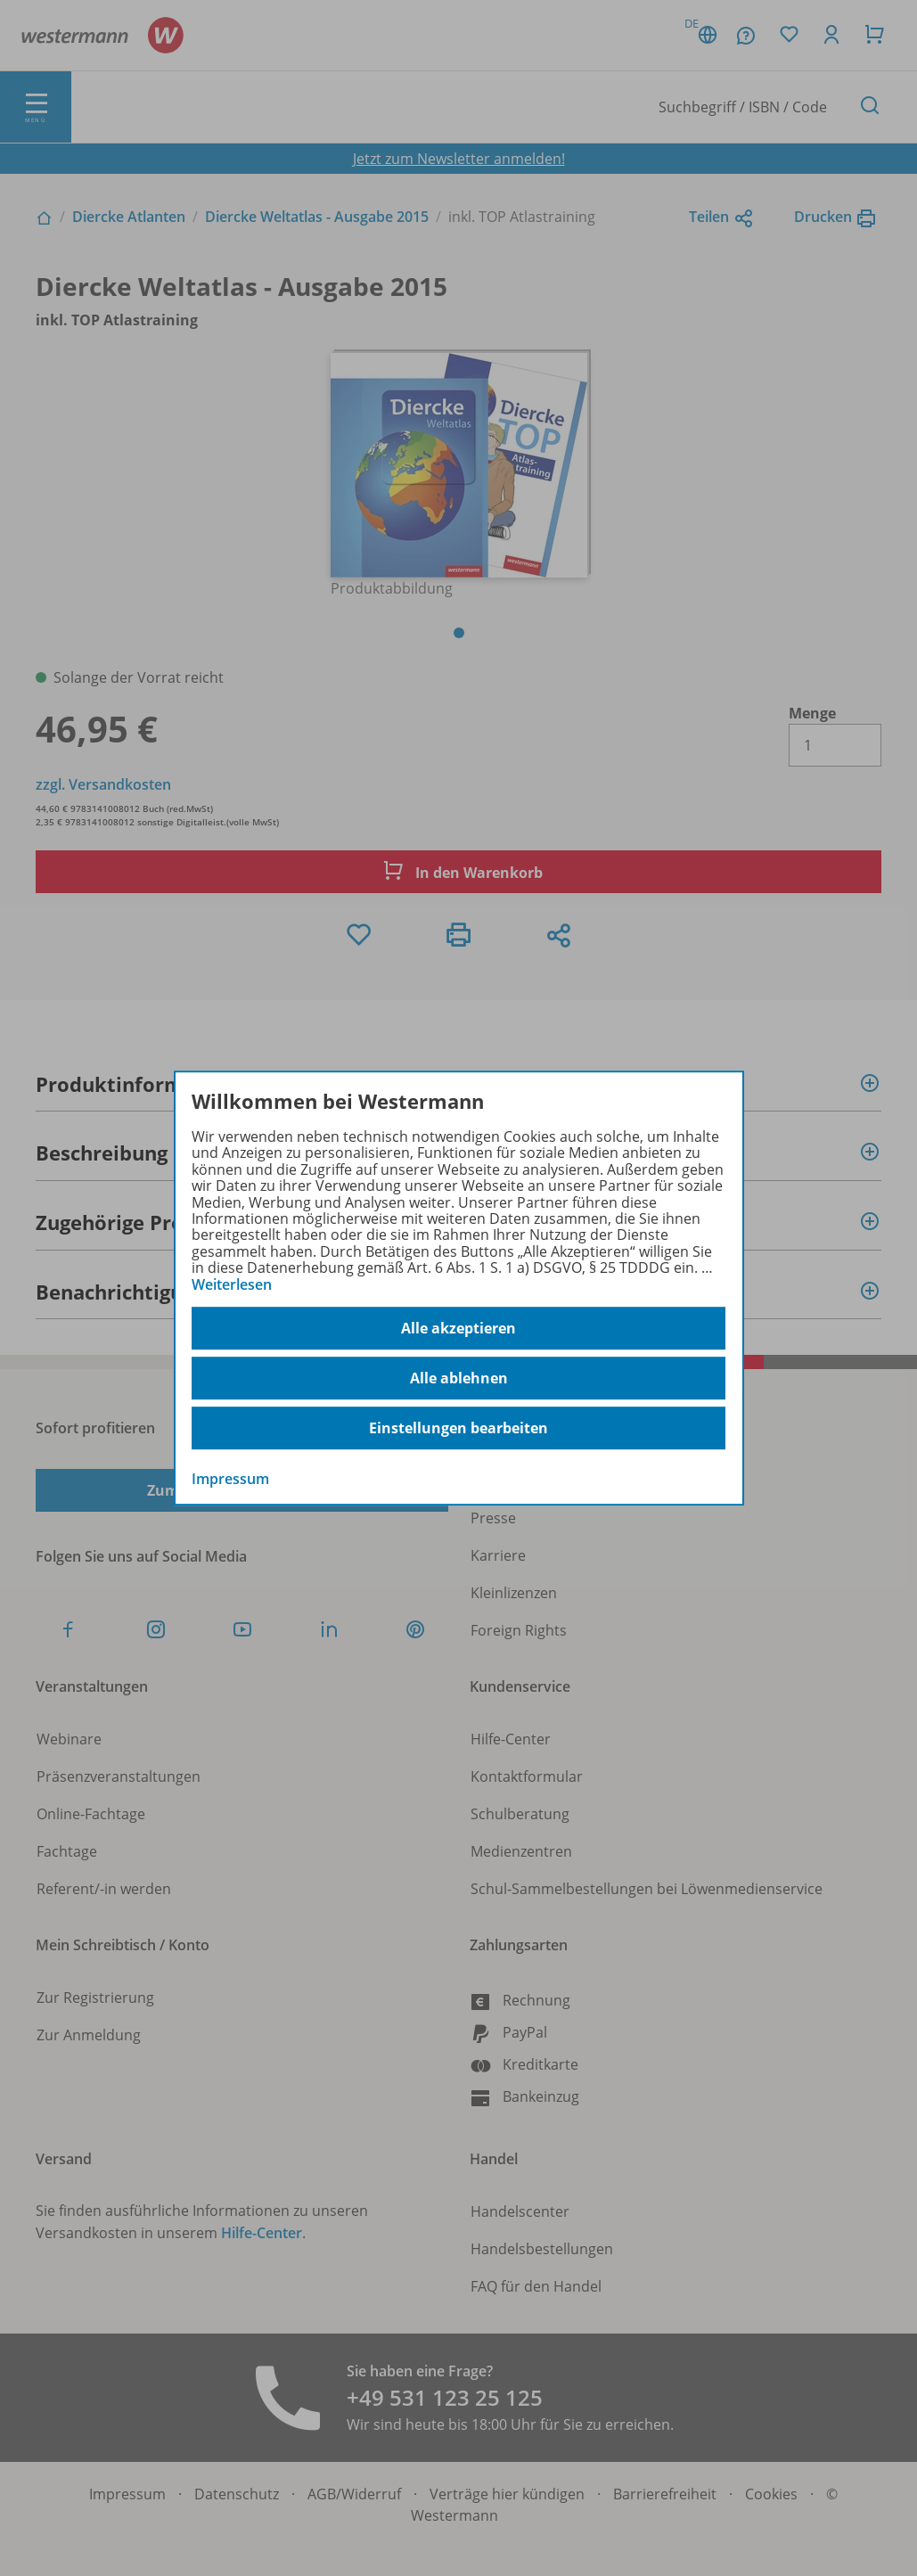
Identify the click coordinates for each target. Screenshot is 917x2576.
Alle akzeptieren (458, 1328)
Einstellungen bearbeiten (458, 1428)
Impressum (230, 1479)
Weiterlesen (232, 1284)
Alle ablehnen (459, 1378)
